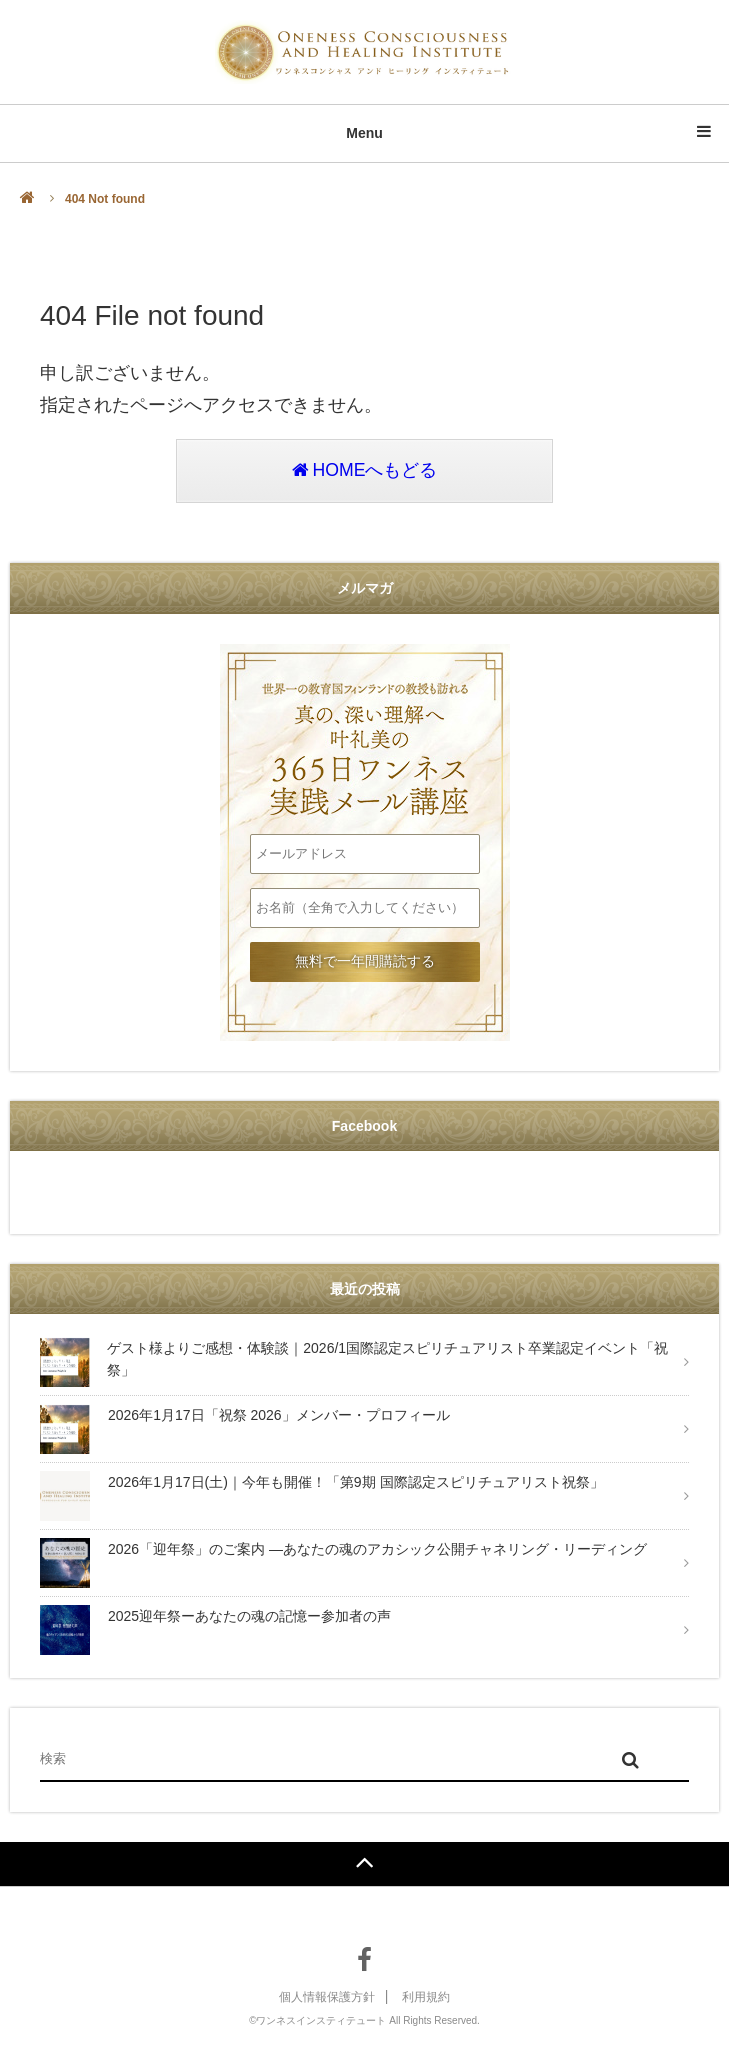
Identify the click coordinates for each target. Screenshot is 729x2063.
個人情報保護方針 (327, 1998)
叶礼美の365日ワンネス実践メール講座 (365, 740)
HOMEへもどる (364, 472)
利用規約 (426, 1998)
